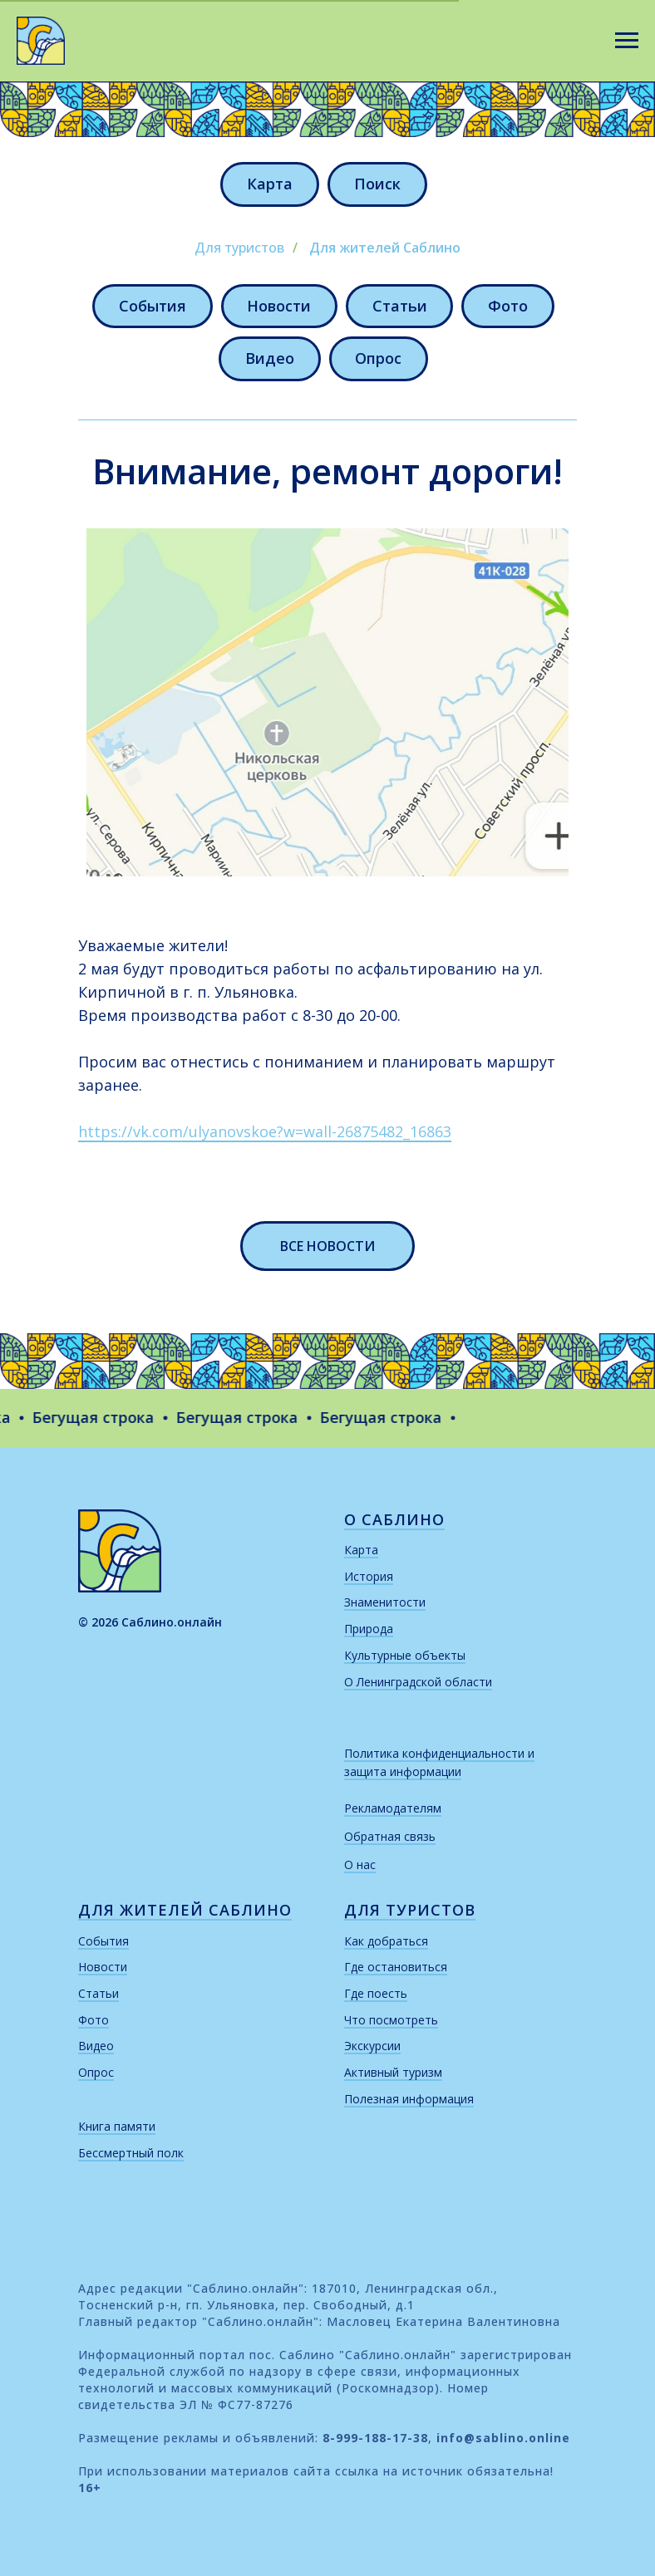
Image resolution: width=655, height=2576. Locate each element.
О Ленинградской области (418, 1682)
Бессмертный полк (131, 2153)
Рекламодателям (392, 1809)
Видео (269, 359)
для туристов (409, 1911)
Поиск (377, 184)
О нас (360, 1865)
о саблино (394, 1520)
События (151, 306)
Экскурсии (372, 2046)
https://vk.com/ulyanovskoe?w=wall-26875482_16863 (264, 1131)
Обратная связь (390, 1837)
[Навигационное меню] (626, 40)
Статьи (399, 306)
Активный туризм (393, 2073)
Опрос (379, 359)
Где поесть (375, 1994)
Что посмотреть (391, 2021)
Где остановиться (395, 1967)
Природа (368, 1629)
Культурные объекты (404, 1656)
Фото (509, 306)
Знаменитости (385, 1603)
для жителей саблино (185, 1911)
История (368, 1577)
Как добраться (386, 1942)
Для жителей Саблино (384, 248)
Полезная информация (409, 2099)
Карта (270, 184)
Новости (279, 306)
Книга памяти (116, 2127)
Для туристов (239, 248)
